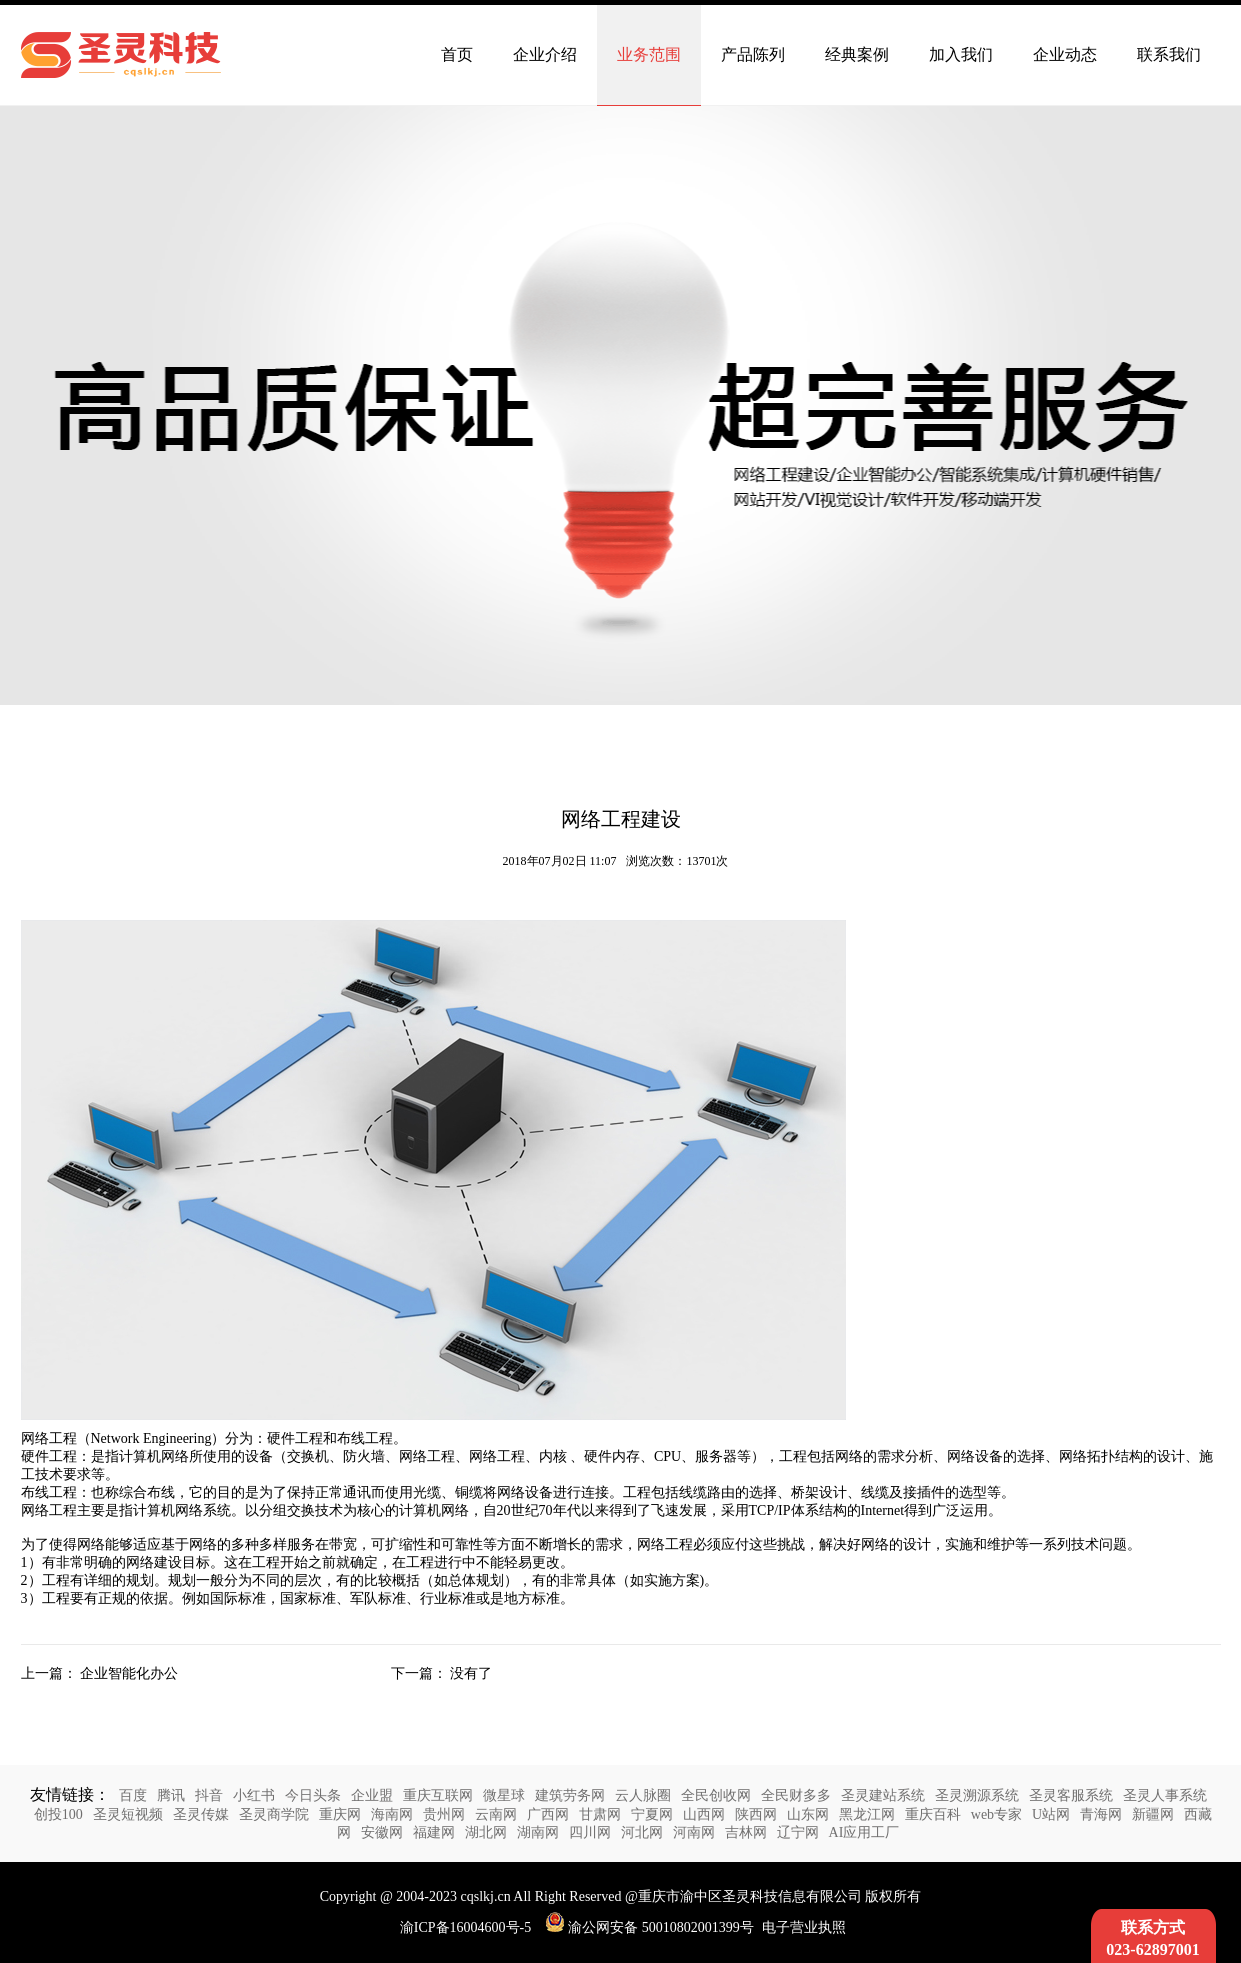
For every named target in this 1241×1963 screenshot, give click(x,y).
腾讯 (171, 1795)
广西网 (548, 1814)
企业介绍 (545, 54)
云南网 (496, 1814)
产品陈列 (753, 54)
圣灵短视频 (128, 1814)
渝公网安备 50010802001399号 (649, 1927)
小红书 (254, 1795)
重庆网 (340, 1814)
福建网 (434, 1832)
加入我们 (961, 54)
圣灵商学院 (274, 1814)
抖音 (209, 1795)
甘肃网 (600, 1814)
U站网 (1051, 1814)
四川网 (590, 1832)
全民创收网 (716, 1795)
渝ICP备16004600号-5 (465, 1927)
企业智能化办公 (129, 1673)
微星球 (504, 1795)
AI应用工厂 (864, 1832)
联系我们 (1169, 54)
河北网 (642, 1832)
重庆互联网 (438, 1795)
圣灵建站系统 (883, 1795)
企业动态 (1065, 54)
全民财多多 (796, 1795)
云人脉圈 (643, 1795)
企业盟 (372, 1795)
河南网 (694, 1832)
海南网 (392, 1814)
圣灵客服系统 (1071, 1795)
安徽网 (382, 1832)
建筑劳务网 (570, 1795)
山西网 (704, 1814)
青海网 (1101, 1814)
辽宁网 (798, 1832)
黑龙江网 (867, 1814)
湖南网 (538, 1832)
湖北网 (486, 1832)
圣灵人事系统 (1165, 1795)
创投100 (58, 1814)
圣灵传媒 (201, 1814)
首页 (457, 54)
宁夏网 (652, 1814)
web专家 (996, 1814)
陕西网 (756, 1814)
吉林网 (746, 1832)
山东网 (808, 1814)
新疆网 (1153, 1814)
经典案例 (857, 54)
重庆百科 (933, 1814)
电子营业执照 (804, 1927)
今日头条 (313, 1795)
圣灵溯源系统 (977, 1795)
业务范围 (649, 54)
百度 (133, 1795)
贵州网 (444, 1814)
